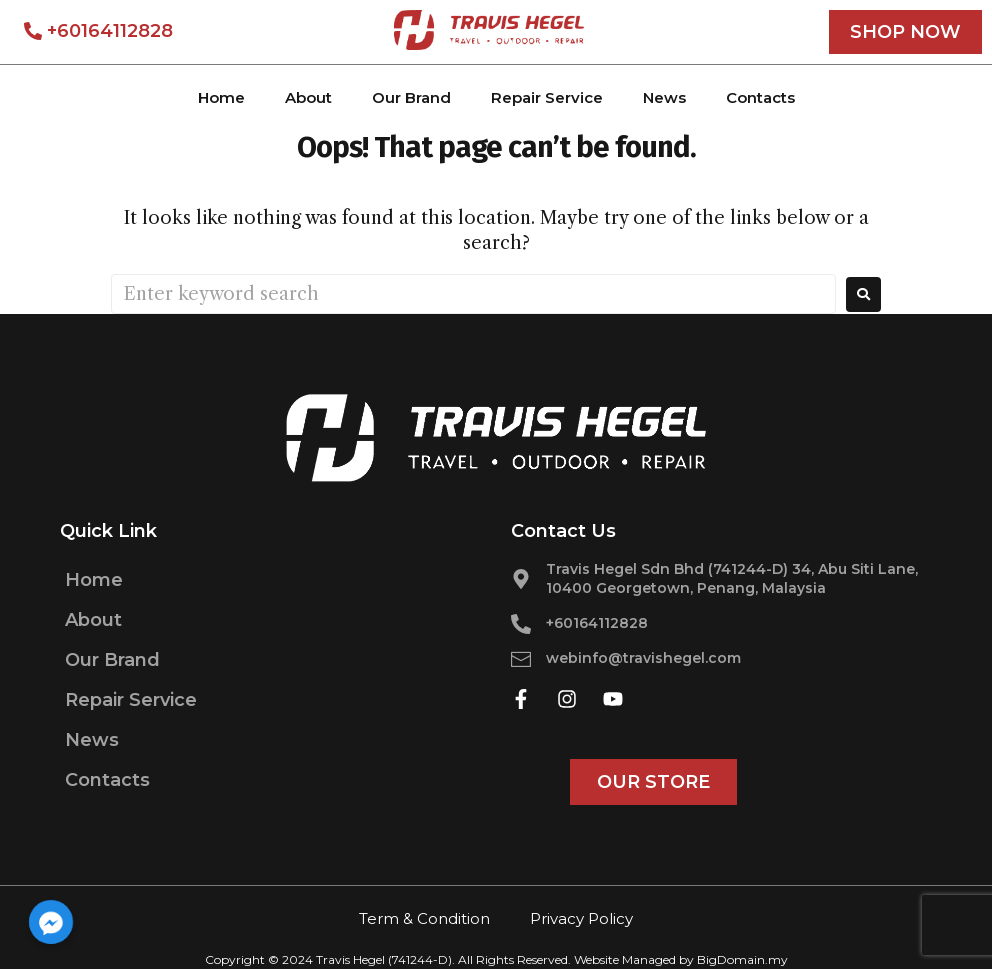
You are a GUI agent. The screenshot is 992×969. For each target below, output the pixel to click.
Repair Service (547, 97)
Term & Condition (424, 918)
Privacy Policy (581, 918)
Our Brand (411, 97)
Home (221, 97)
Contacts (760, 97)
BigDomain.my (742, 959)
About (308, 97)
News (664, 97)
